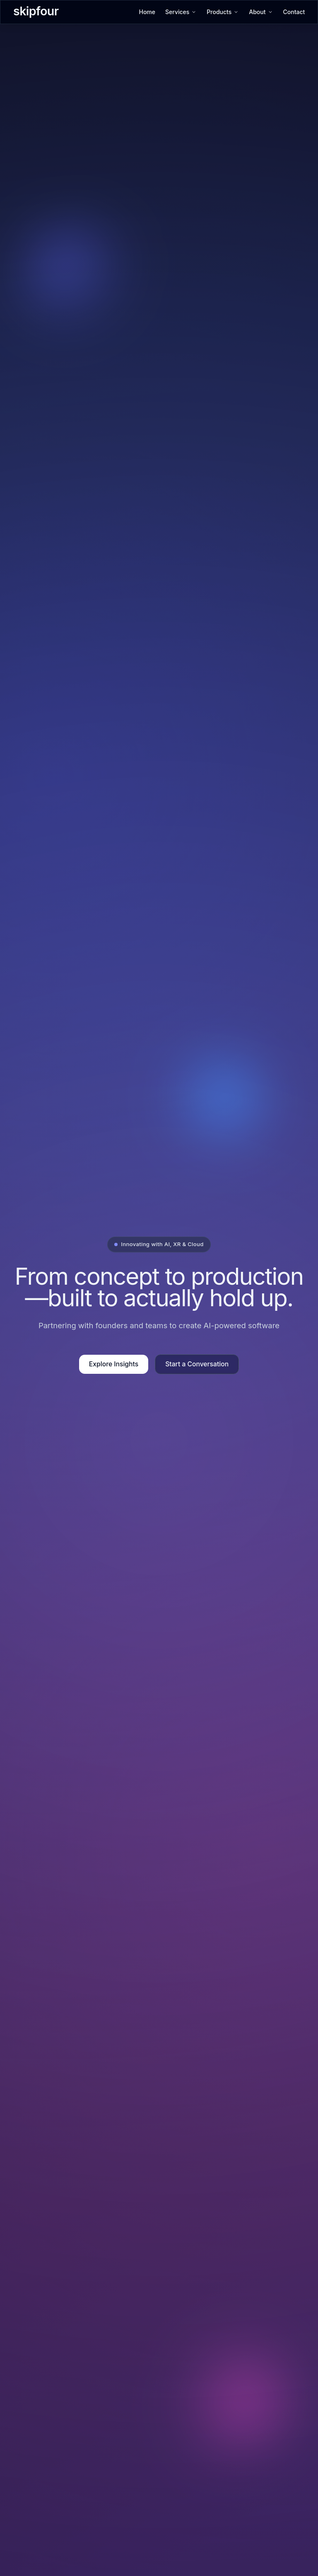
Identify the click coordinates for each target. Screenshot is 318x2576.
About (261, 11)
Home (147, 11)
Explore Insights (113, 1364)
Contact (294, 11)
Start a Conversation (197, 1364)
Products (223, 11)
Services (181, 11)
